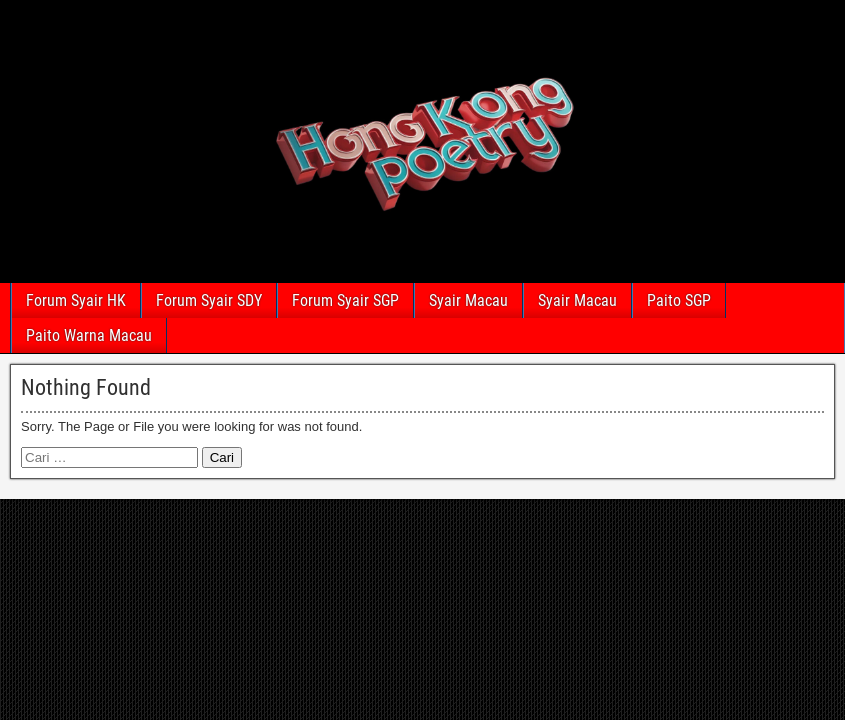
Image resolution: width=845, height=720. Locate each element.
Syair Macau (468, 300)
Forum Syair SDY (209, 300)
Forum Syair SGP (345, 300)
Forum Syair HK (76, 300)
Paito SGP (679, 300)
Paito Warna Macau (89, 335)
